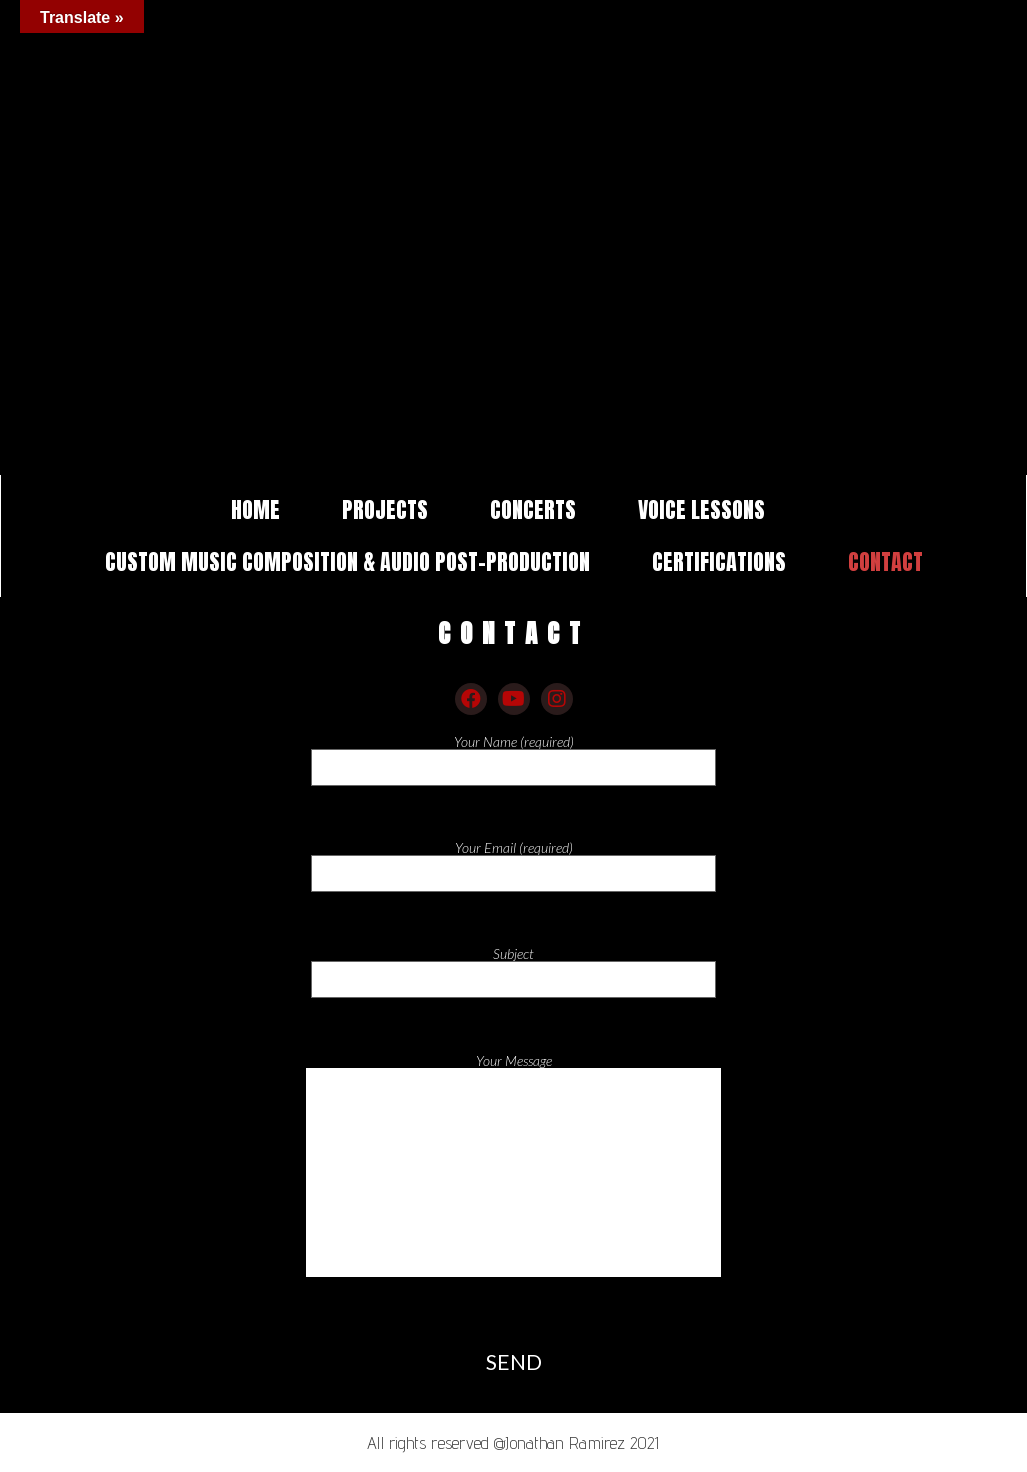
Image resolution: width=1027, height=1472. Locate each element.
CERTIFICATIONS (719, 561)
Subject (513, 968)
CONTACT (885, 561)
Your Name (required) (513, 756)
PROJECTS (385, 509)
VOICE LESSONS (701, 509)
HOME (255, 509)
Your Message (513, 1181)
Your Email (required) (513, 862)
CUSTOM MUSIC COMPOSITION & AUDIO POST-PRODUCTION (347, 561)
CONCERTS (533, 509)
